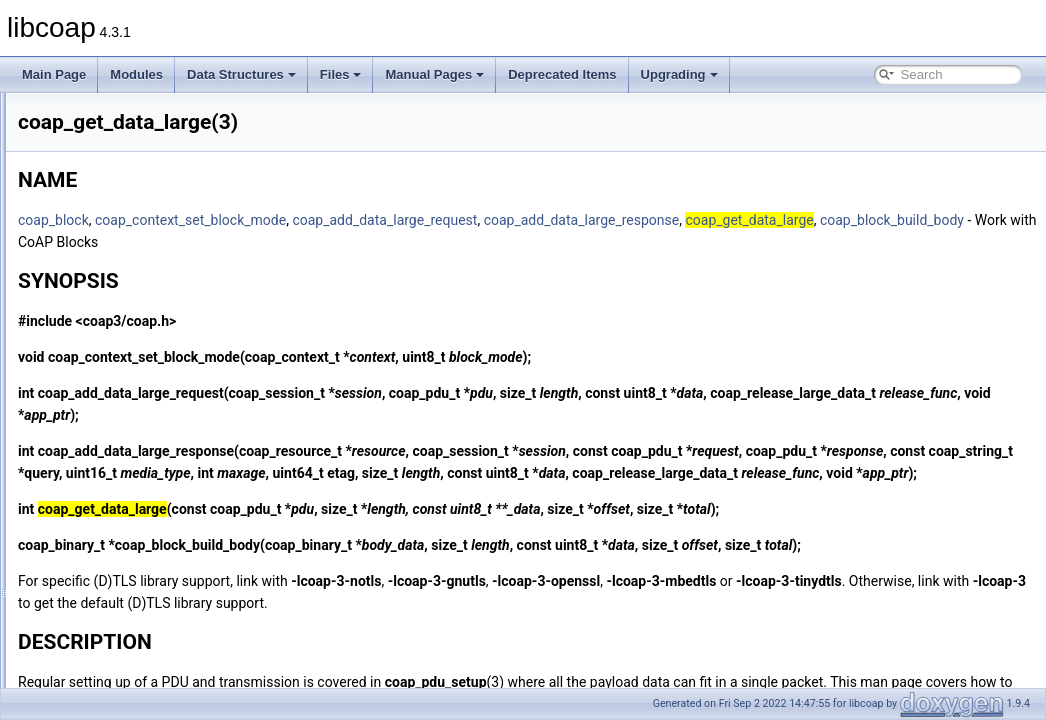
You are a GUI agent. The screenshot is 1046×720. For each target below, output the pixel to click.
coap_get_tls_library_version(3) (149, 444)
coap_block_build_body (474, 242)
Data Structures (241, 74)
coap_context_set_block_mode (440, 220)
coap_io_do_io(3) (112, 554)
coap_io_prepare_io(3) (126, 598)
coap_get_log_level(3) (125, 422)
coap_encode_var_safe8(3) (139, 202)
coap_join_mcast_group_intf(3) (148, 664)
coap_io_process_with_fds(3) (144, 642)
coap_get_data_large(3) (129, 400)
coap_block (303, 220)
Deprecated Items (562, 74)
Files (341, 74)
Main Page (54, 74)
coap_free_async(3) (119, 312)
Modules (136, 74)
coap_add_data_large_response (832, 220)
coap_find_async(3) (118, 268)
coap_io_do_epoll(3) (120, 532)
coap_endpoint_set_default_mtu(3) (158, 224)
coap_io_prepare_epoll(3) (134, 576)
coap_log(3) (97, 686)
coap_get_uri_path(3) (123, 466)
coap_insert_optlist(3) (123, 488)
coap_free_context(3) (122, 334)
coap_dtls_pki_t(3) (115, 136)
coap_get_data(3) (113, 378)
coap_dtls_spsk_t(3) (119, 158)
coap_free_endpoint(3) (126, 356)
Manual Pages (434, 74)
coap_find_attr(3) (111, 290)
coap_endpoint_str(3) (122, 246)
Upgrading (679, 74)
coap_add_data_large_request (634, 220)
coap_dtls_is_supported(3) (136, 114)
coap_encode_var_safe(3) (135, 180)
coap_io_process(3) (118, 620)
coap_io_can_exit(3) (120, 510)
